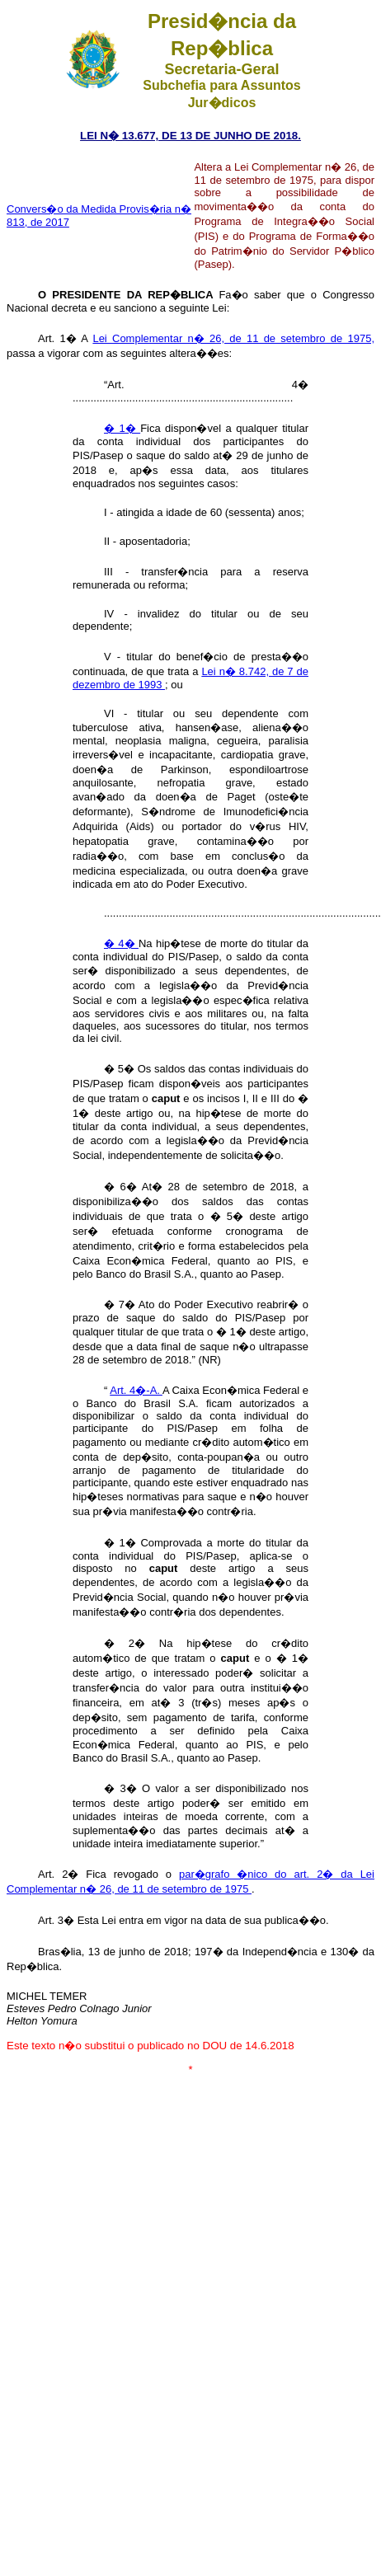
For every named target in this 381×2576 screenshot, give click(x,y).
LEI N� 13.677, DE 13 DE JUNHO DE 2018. (190, 135)
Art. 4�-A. (136, 1390)
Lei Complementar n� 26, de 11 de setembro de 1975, (233, 338)
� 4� (121, 943)
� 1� (122, 428)
